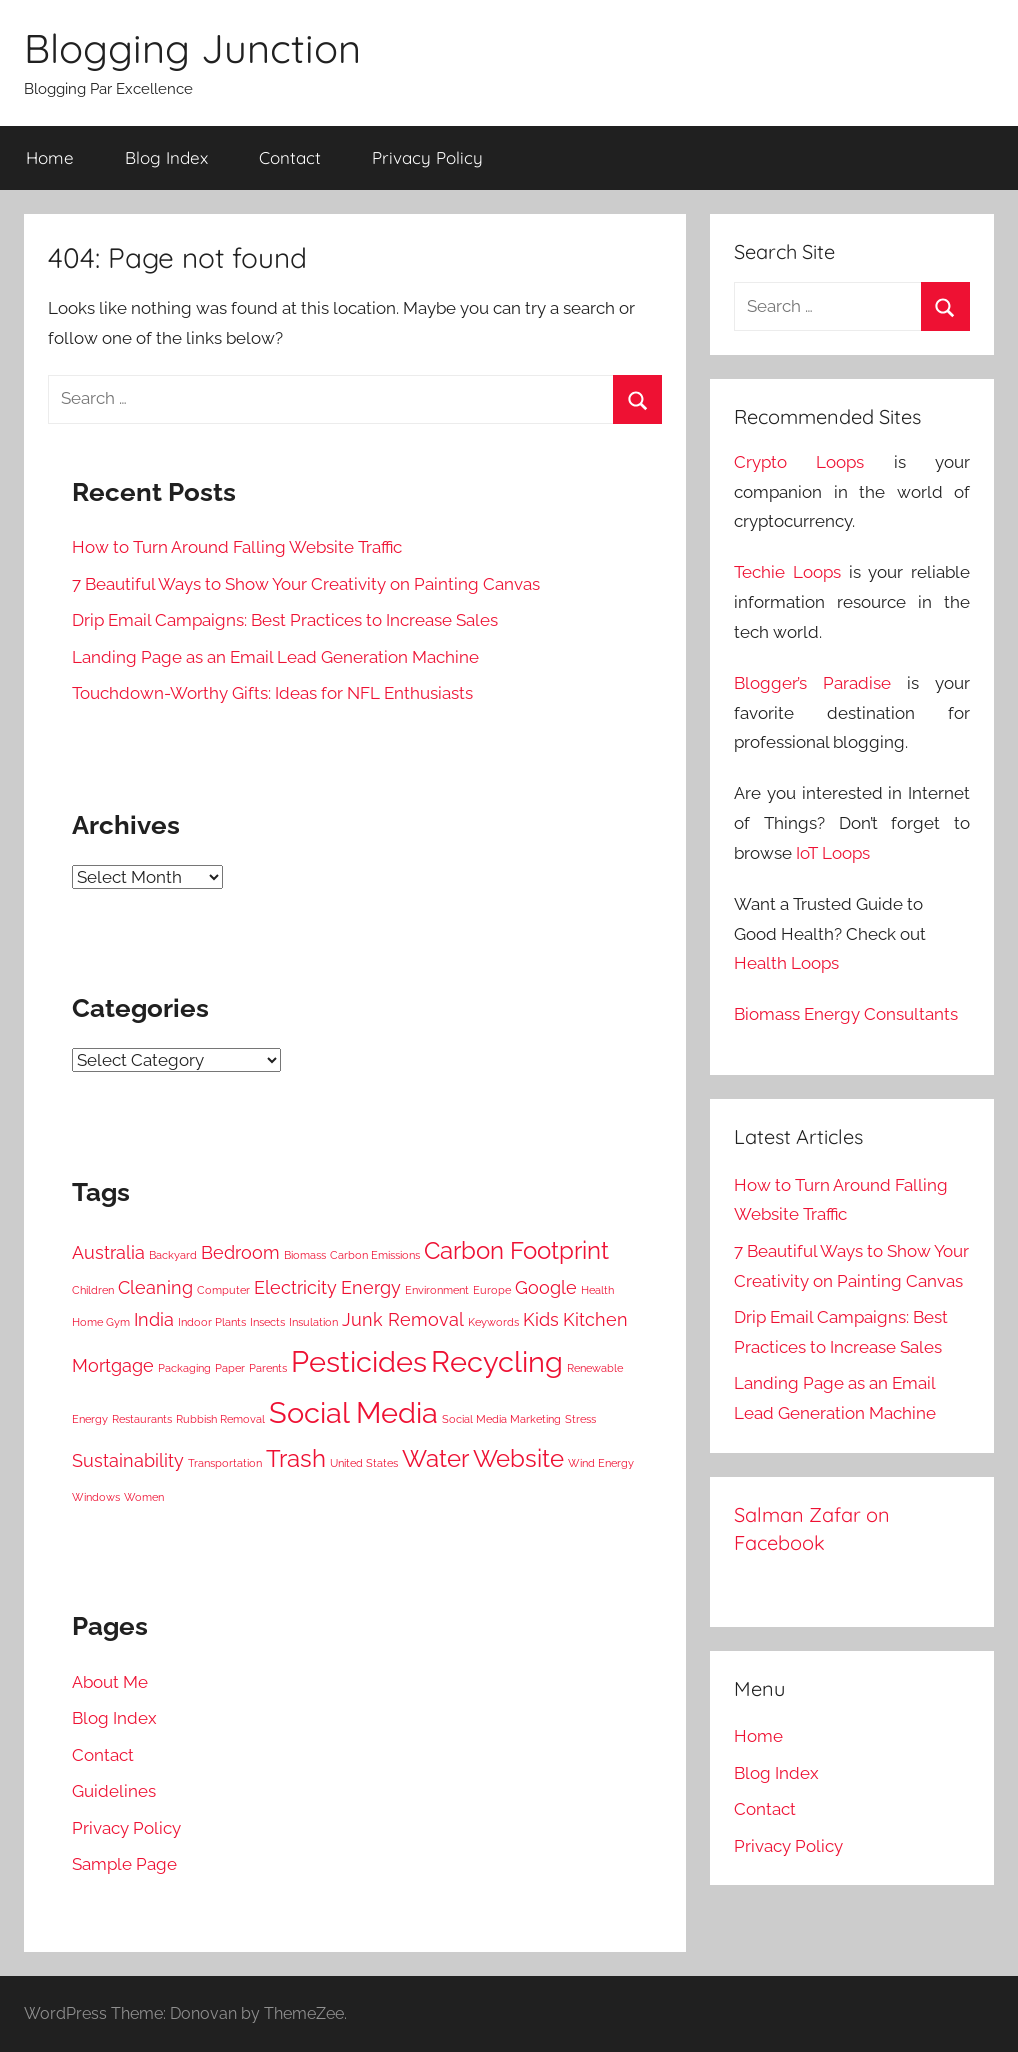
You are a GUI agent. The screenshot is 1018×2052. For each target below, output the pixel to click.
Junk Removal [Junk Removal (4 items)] (403, 1319)
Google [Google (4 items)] (546, 1287)
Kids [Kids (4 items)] (541, 1319)
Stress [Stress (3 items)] (580, 1419)
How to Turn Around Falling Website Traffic (237, 547)
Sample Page (124, 1864)
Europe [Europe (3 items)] (492, 1290)
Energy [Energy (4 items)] (371, 1287)
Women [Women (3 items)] (144, 1497)
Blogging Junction (192, 48)
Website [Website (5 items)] (518, 1458)
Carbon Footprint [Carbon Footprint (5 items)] (516, 1250)
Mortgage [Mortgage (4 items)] (113, 1365)
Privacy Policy (427, 157)
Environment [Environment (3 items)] (437, 1290)
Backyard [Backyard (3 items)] (173, 1255)
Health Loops (786, 963)
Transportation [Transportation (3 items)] (225, 1463)
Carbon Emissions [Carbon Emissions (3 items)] (375, 1255)
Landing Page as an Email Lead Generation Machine (275, 657)
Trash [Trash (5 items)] (296, 1458)
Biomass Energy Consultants (846, 1014)
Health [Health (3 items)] (597, 1290)
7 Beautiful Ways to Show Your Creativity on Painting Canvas (306, 584)
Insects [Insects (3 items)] (267, 1322)
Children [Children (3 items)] (93, 1290)
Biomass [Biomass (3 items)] (305, 1255)
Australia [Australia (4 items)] (108, 1252)
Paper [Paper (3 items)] (230, 1368)
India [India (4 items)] (154, 1319)
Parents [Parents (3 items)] (268, 1368)
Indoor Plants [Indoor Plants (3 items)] (212, 1322)
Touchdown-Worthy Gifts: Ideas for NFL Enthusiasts (272, 693)
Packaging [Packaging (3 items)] (184, 1368)
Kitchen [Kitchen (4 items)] (595, 1319)
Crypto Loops (799, 462)
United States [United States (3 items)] (364, 1463)
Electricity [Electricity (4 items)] (295, 1287)
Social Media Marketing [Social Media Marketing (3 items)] (501, 1419)
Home (50, 157)
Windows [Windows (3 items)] (96, 1497)
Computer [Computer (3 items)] (223, 1290)
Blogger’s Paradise (812, 683)
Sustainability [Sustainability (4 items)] (128, 1460)
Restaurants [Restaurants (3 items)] (142, 1419)
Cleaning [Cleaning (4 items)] (155, 1287)
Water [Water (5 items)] (435, 1458)
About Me (110, 1682)
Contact (290, 157)
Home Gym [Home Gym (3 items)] (101, 1322)
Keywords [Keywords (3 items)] (493, 1322)
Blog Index (166, 157)
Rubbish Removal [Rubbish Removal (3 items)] (220, 1419)
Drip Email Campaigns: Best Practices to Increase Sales (285, 620)
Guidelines (114, 1791)
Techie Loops (787, 572)
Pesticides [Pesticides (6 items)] (359, 1361)
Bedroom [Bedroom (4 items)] (240, 1252)
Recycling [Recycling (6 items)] (497, 1361)
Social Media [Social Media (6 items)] (353, 1412)
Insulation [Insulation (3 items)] (313, 1322)
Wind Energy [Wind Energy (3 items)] (601, 1463)
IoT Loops (833, 853)
